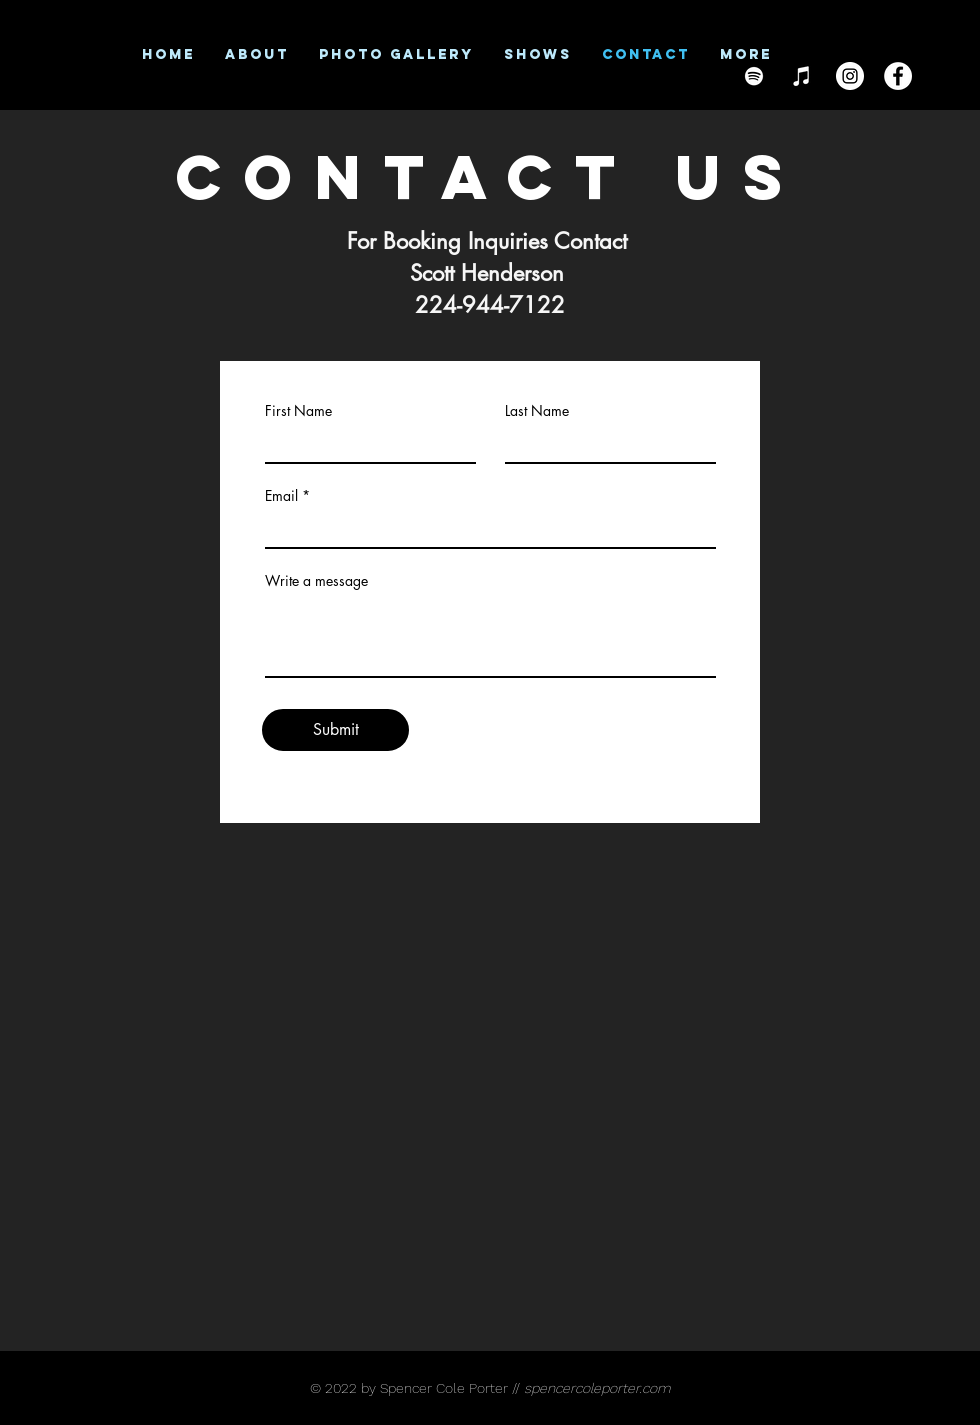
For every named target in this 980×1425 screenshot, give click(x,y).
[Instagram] (850, 76)
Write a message (316, 581)
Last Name (537, 411)
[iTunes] (802, 76)
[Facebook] (898, 76)
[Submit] (335, 730)
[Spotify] (754, 76)
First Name (298, 411)
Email (281, 496)
